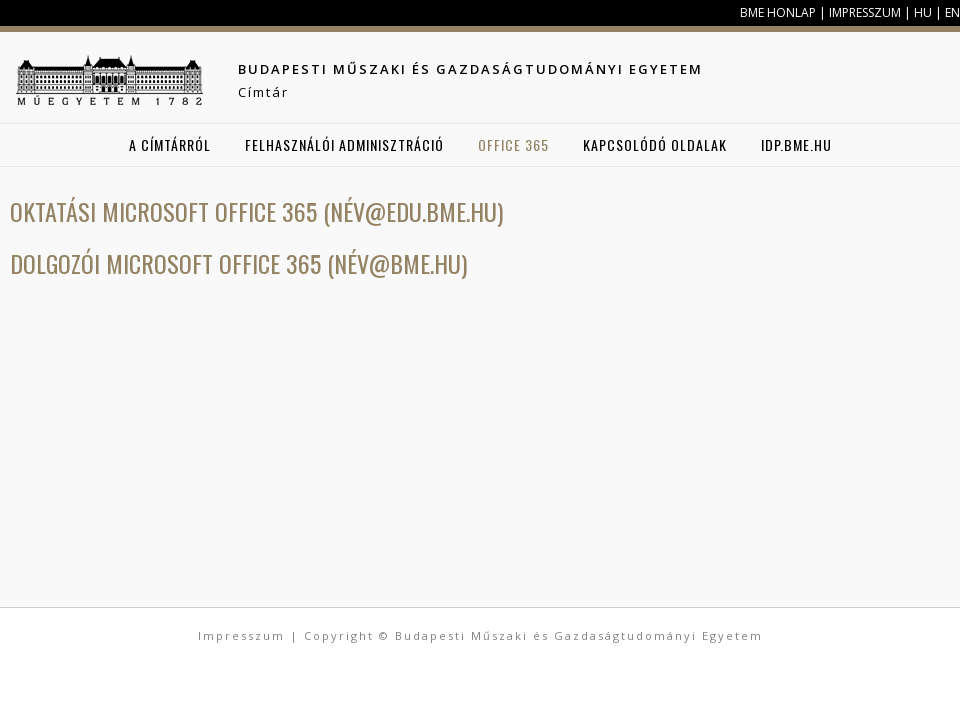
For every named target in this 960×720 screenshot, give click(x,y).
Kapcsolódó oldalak (655, 144)
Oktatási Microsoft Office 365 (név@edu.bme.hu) (256, 211)
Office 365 (513, 144)
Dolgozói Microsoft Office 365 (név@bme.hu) (238, 263)
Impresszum (865, 12)
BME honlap (778, 12)
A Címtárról (170, 144)
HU (923, 12)
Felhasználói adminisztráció (344, 144)
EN (952, 12)
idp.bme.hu (796, 144)
